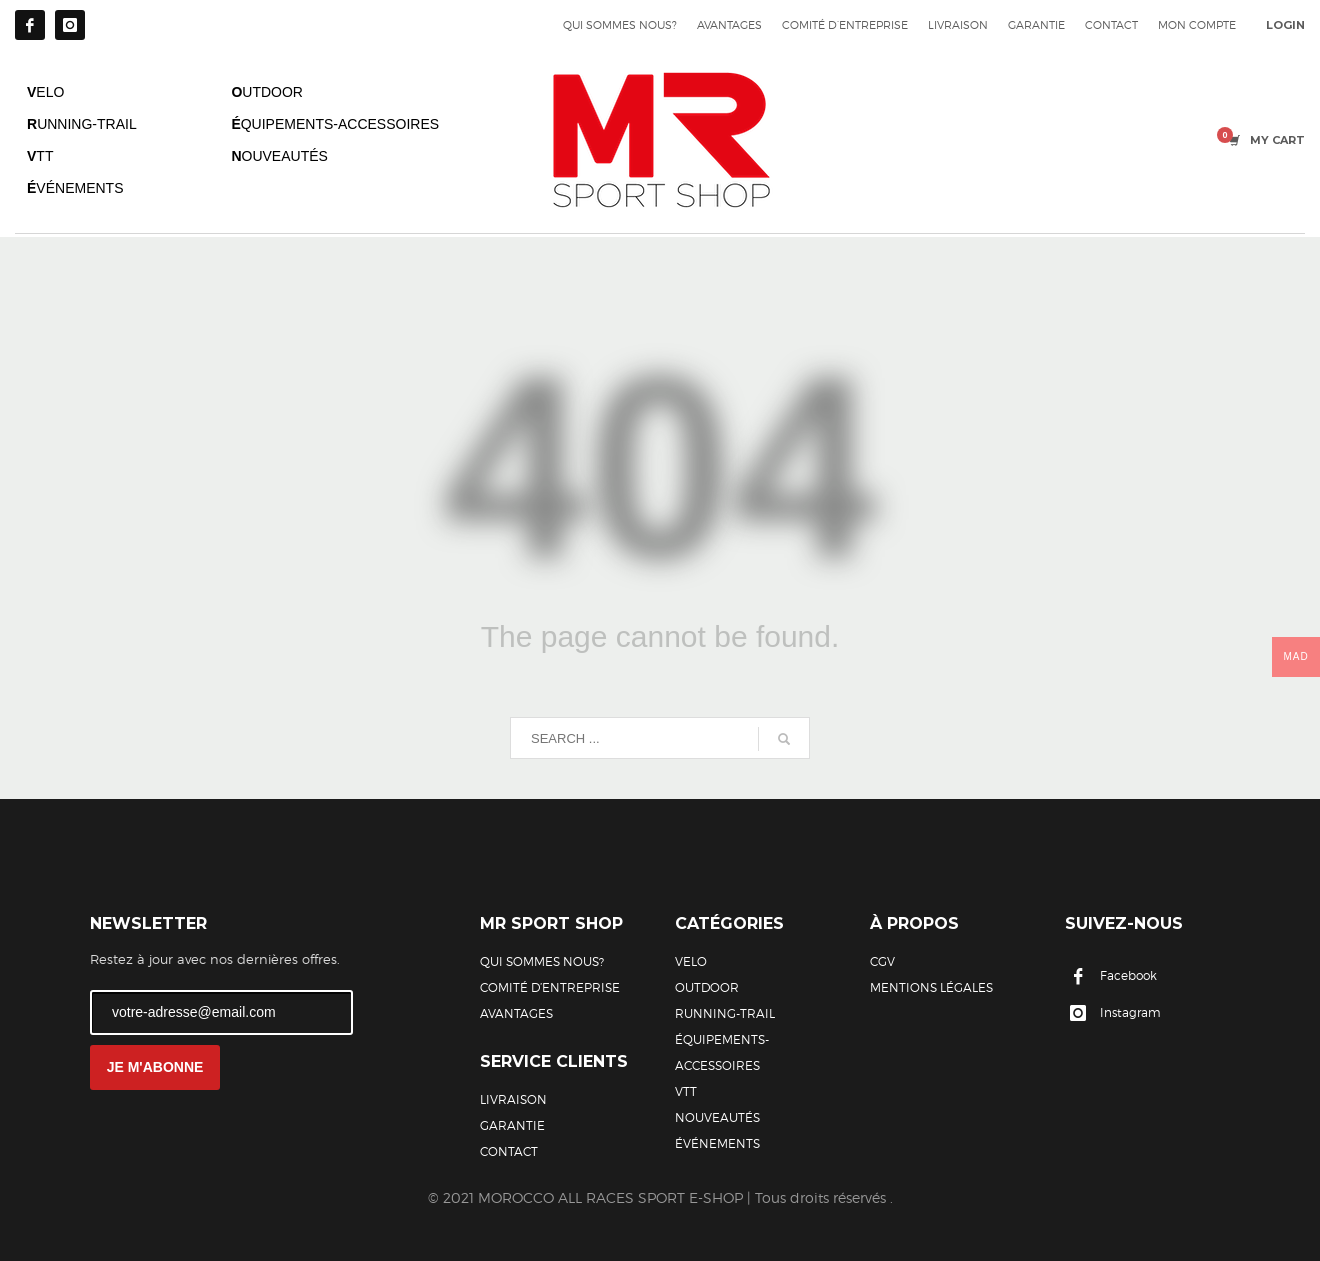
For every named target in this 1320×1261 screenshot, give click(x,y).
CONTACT (1111, 25)
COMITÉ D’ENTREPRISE (845, 25)
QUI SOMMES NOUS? (620, 25)
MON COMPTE (1197, 25)
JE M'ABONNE (155, 1067)
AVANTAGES (729, 25)
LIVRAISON (958, 25)
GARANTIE (1036, 25)
